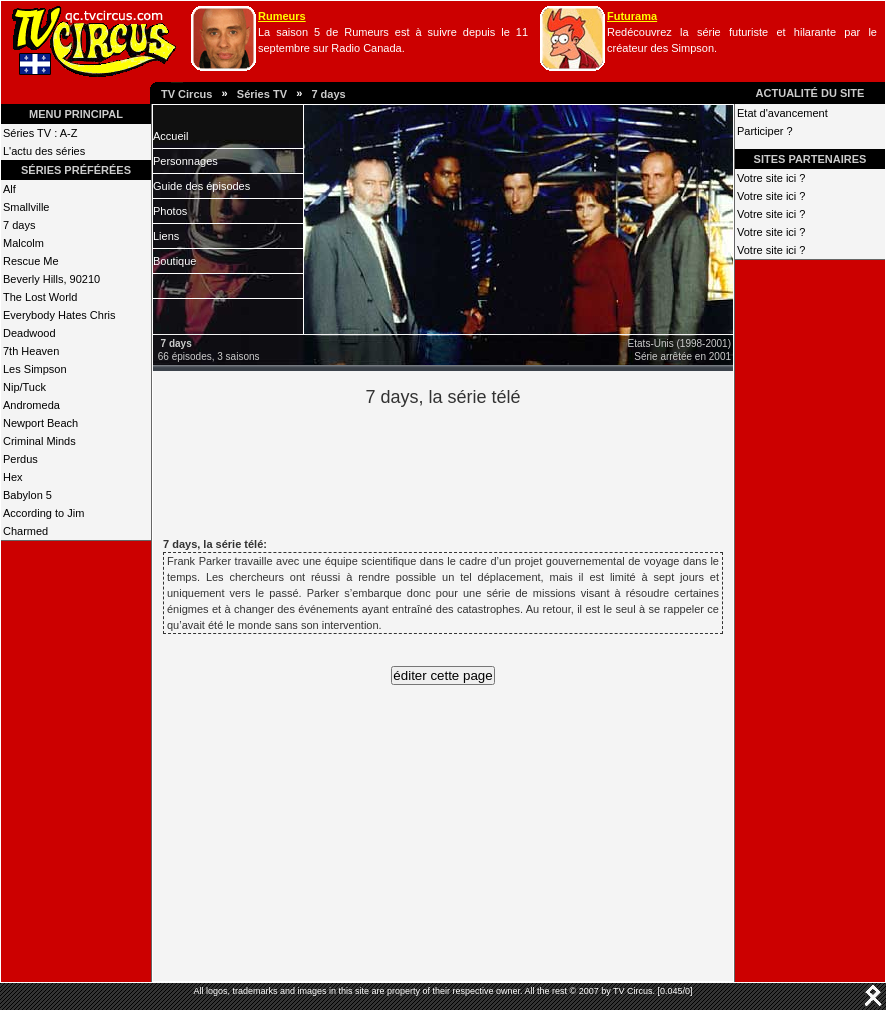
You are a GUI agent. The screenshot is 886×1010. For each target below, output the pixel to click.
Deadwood (29, 333)
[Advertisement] (477, 469)
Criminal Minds (39, 441)
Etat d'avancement (782, 113)
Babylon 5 (27, 495)
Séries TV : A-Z (40, 133)
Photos (170, 211)
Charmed (25, 531)
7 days (328, 94)
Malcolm (23, 243)
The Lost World (40, 297)
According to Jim (43, 513)
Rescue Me (31, 261)
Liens (166, 236)
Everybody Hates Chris (59, 315)
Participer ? (765, 131)
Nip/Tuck (24, 387)
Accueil (170, 136)
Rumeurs (282, 16)
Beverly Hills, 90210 (51, 279)
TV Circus (186, 94)
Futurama (632, 16)
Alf (9, 189)
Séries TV (262, 94)
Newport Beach (40, 423)
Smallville (26, 207)
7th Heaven (31, 351)
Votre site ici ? (771, 178)
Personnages (185, 161)
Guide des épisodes (201, 186)
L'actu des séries (44, 151)
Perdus (20, 459)
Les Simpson (35, 369)
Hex (13, 477)
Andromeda (31, 405)
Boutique (174, 261)
